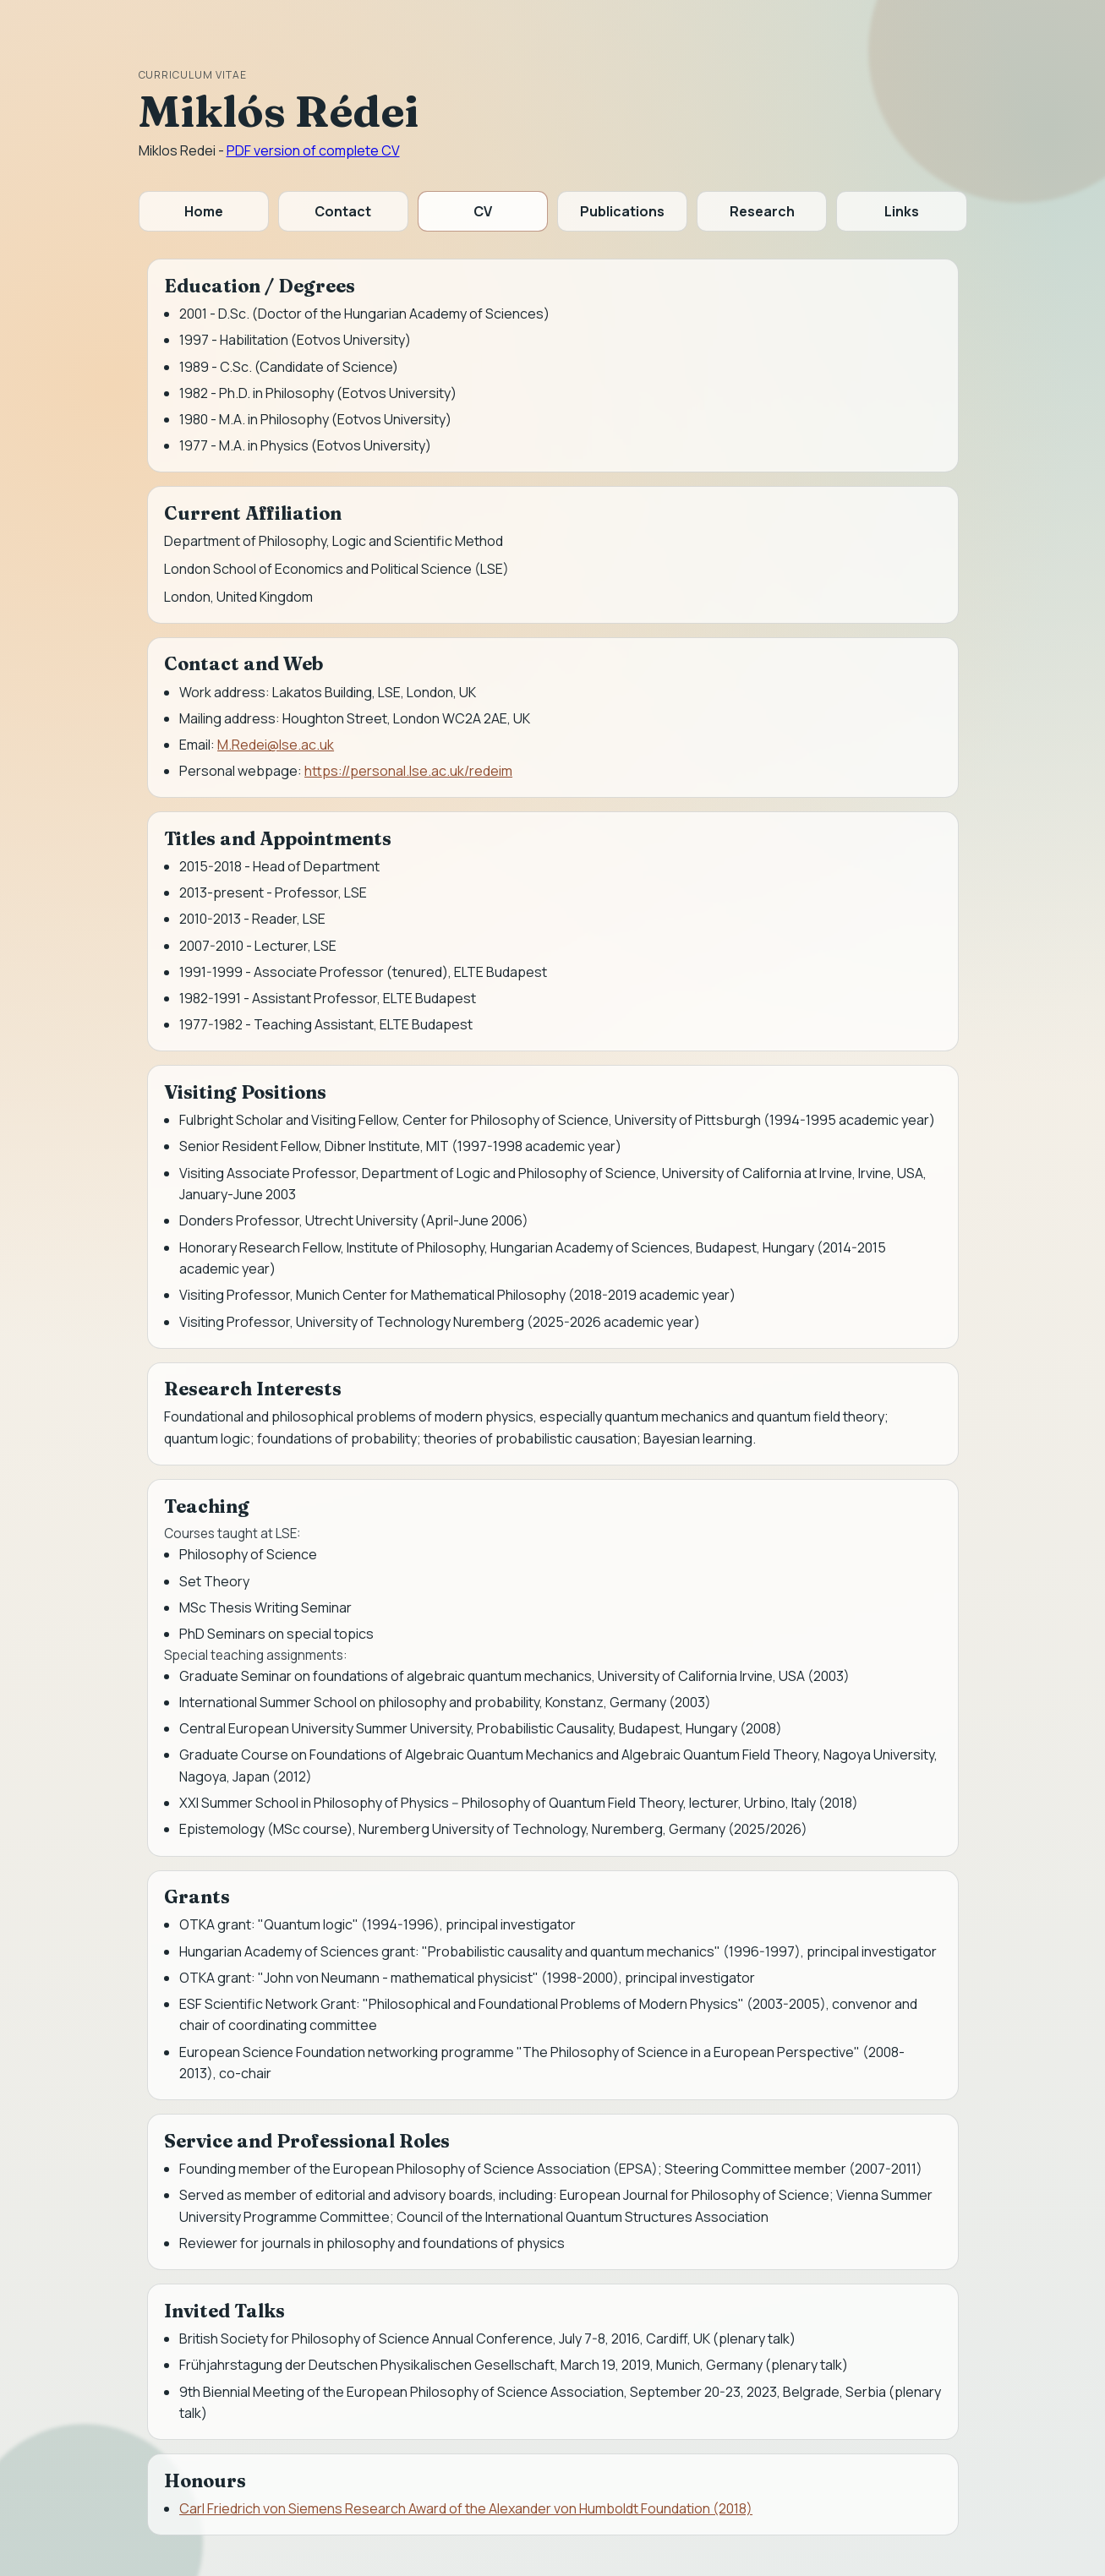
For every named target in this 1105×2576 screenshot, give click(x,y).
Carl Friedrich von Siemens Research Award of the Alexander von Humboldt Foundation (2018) (465, 2508)
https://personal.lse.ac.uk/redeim (408, 770)
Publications (622, 211)
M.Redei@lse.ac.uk (275, 744)
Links (901, 211)
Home (203, 211)
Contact (343, 211)
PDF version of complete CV (313, 150)
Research (762, 211)
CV (482, 211)
